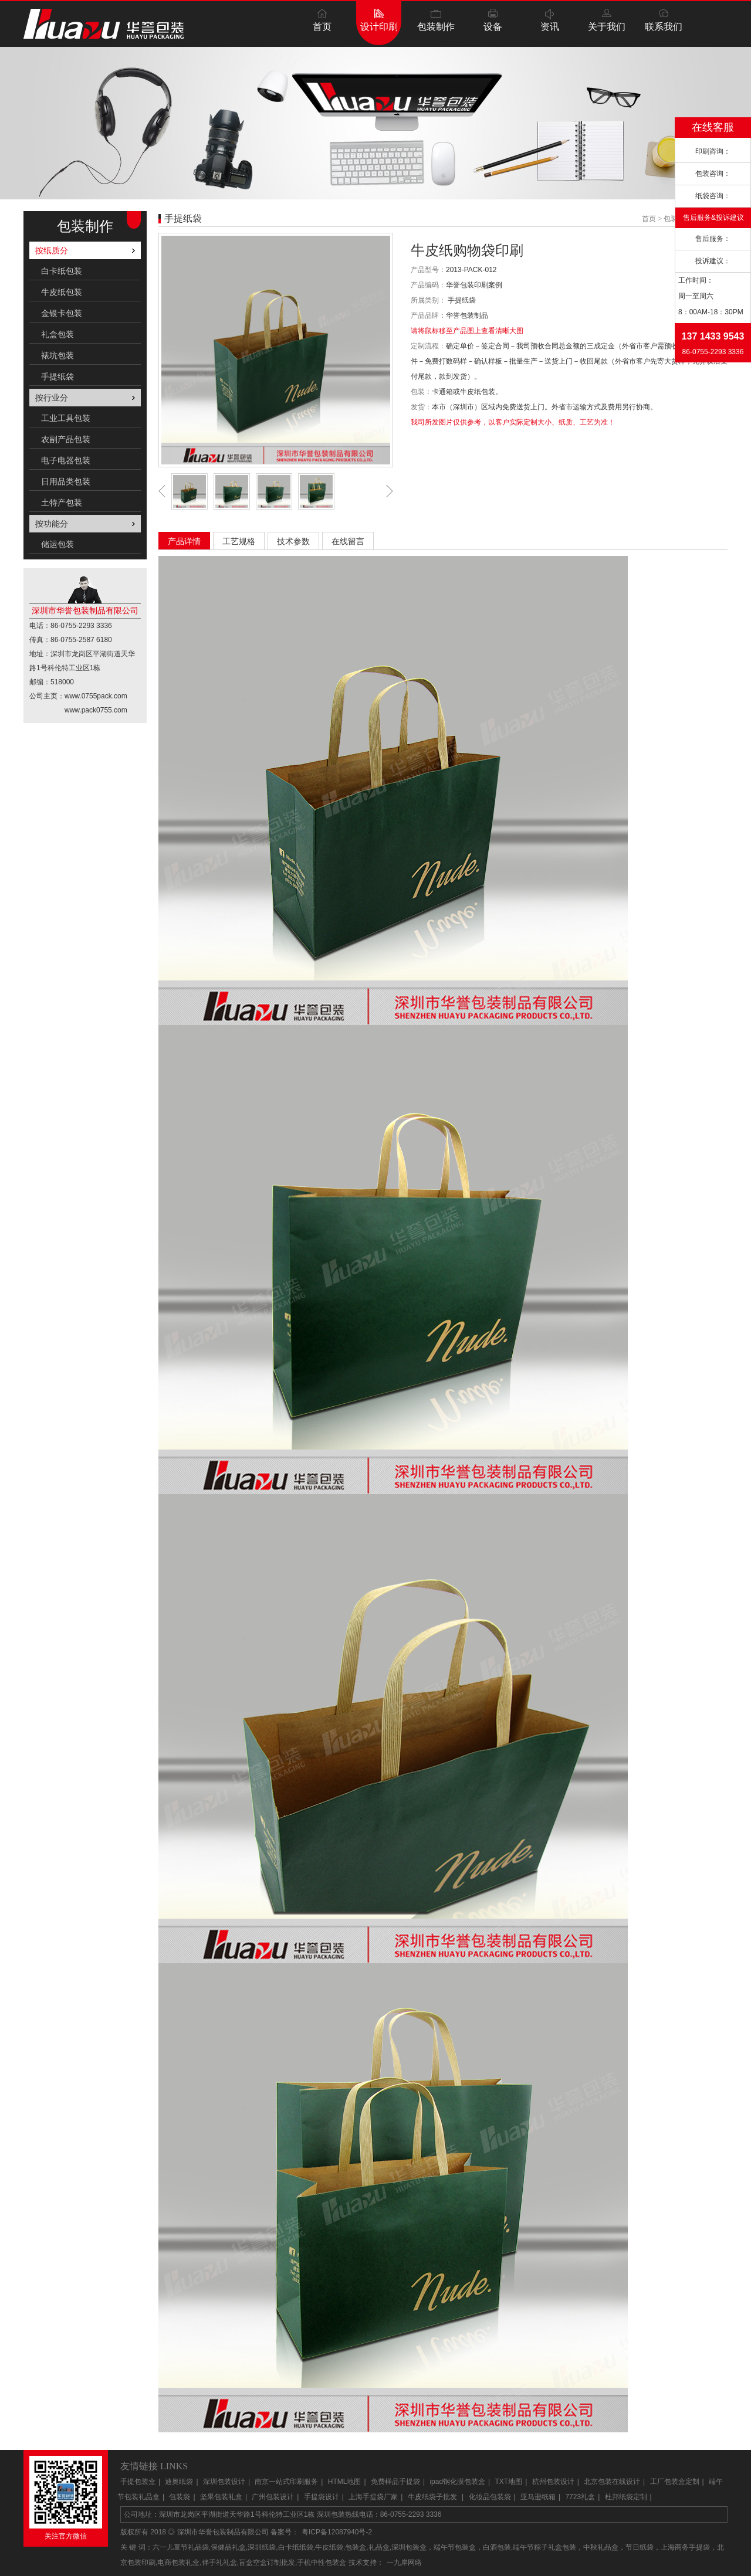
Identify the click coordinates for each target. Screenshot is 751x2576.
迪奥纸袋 (179, 2481)
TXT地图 (509, 2481)
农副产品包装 (65, 439)
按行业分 (51, 397)
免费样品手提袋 (395, 2481)
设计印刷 (379, 27)
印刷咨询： (712, 151)
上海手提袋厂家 (373, 2497)
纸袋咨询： (712, 196)
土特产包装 (61, 502)
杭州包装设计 (553, 2481)
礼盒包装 (57, 334)
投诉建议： (712, 261)
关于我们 (606, 27)
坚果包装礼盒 (221, 2497)
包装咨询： (712, 173)
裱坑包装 (57, 355)
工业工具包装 (65, 418)
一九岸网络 (404, 2562)
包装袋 (179, 2497)
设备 (492, 27)
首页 (322, 27)
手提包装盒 (137, 2481)
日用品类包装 (65, 481)
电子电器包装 (65, 460)
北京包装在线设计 (612, 2481)
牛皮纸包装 (61, 292)
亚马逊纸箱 (538, 2497)
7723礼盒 (580, 2497)
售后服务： (712, 239)
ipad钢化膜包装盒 (457, 2481)
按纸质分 (51, 250)
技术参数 (293, 541)
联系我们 (663, 27)
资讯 (549, 27)
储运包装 (57, 544)
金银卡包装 (61, 313)
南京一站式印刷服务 (286, 2481)
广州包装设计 (273, 2497)
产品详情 (184, 541)
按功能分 (51, 523)
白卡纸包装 (61, 271)
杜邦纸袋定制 (626, 2497)
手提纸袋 (57, 376)
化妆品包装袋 (490, 2497)
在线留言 (347, 541)
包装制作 (436, 27)
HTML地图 (344, 2481)
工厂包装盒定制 (674, 2481)
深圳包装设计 (224, 2481)
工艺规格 (238, 541)
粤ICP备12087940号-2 (337, 2532)
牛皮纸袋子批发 (433, 2497)
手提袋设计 (321, 2497)
